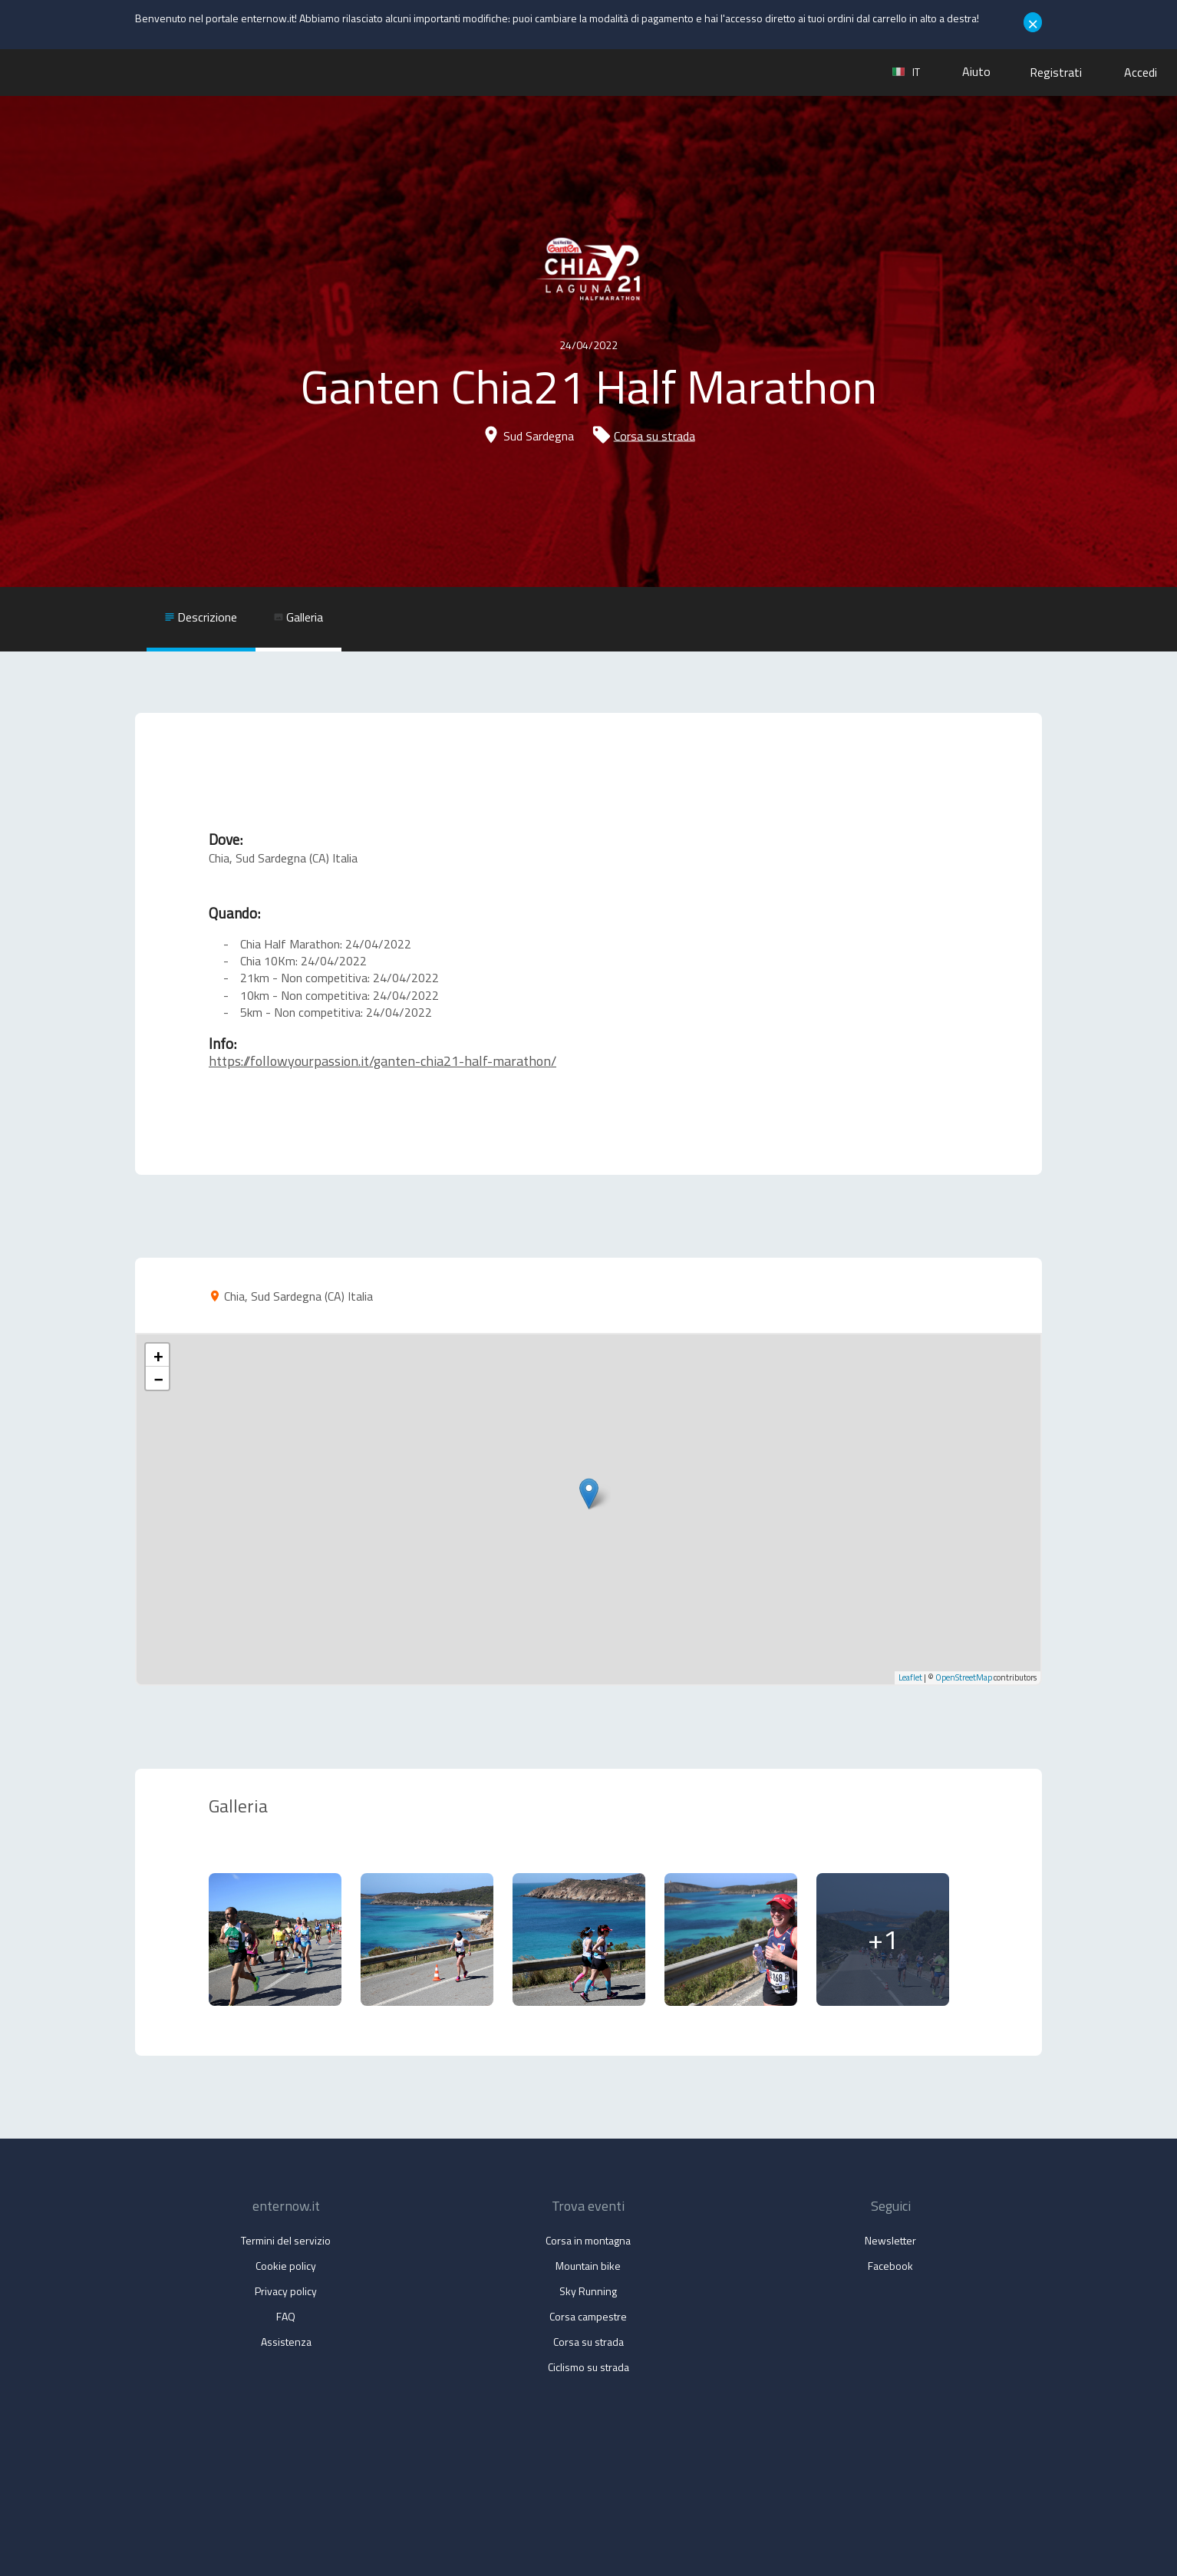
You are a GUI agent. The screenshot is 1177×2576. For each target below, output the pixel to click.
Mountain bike (588, 2266)
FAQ (285, 2316)
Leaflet (910, 1677)
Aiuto (976, 71)
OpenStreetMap (963, 1677)
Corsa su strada (654, 436)
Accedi (1140, 72)
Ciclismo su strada (588, 2367)
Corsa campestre (588, 2316)
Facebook (890, 2266)
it (906, 72)
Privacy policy (286, 2291)
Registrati (1056, 72)
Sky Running (588, 2291)
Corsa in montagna (588, 2240)
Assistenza (286, 2342)
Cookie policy (286, 2266)
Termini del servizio (286, 2240)
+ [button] (158, 1355)
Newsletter (890, 2240)
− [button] (158, 1378)
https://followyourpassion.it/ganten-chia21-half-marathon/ (382, 1061)
